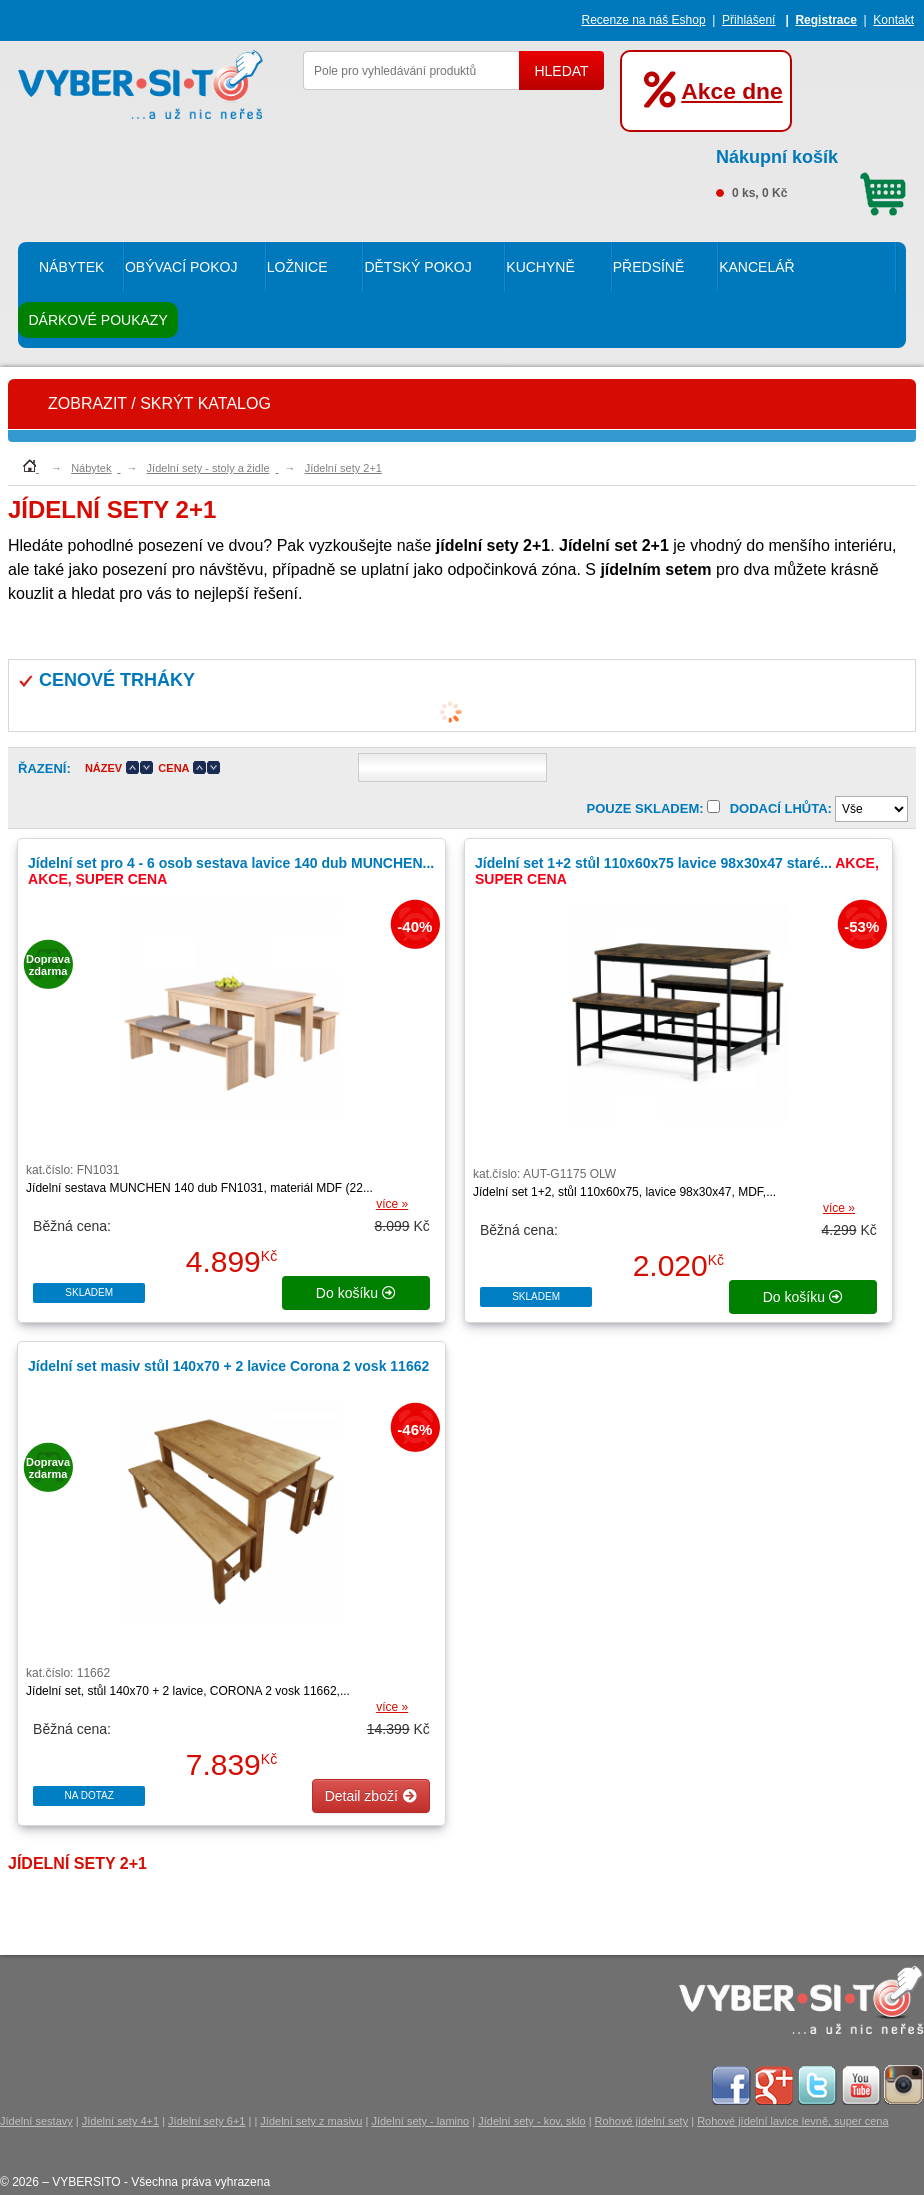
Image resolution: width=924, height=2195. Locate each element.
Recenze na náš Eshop (644, 20)
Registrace (825, 20)
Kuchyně (540, 267)
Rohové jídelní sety (642, 2121)
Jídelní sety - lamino (420, 2121)
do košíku (356, 1293)
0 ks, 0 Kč (811, 171)
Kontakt (893, 20)
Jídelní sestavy (36, 2121)
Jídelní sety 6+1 (206, 2121)
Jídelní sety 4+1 (120, 2121)
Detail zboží (371, 1796)
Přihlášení (748, 20)
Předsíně (649, 267)
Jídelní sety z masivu (311, 2121)
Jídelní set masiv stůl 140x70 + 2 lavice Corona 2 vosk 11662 (228, 1366)
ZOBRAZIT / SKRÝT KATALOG (159, 403)
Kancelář (756, 267)
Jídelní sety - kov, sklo (531, 2121)
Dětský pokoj (417, 267)
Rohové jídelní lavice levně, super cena (792, 2121)
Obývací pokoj (181, 267)
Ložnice (297, 267)
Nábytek (71, 267)
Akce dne (731, 91)
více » (392, 1204)
